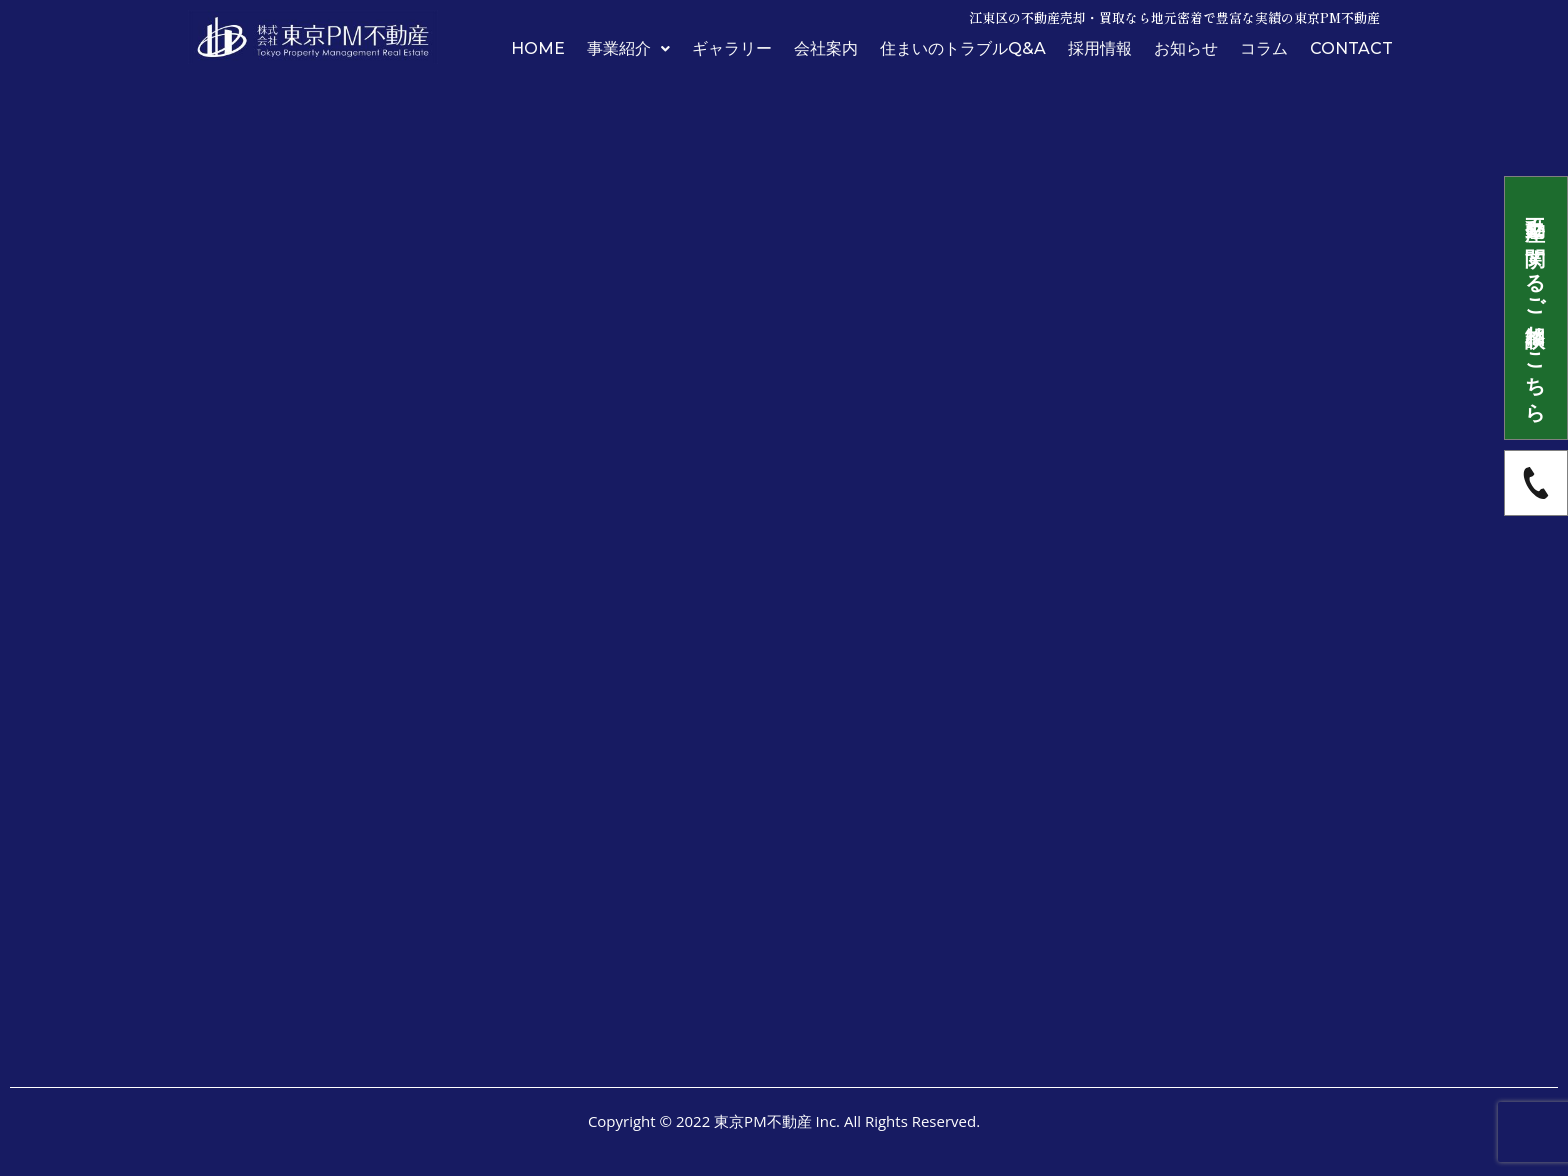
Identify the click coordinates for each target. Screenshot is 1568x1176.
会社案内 (826, 49)
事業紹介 (628, 49)
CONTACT (1351, 49)
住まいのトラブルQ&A (963, 49)
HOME (538, 49)
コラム (1264, 49)
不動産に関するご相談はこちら (1536, 308)
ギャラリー (732, 49)
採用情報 (1100, 49)
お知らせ (1186, 49)
